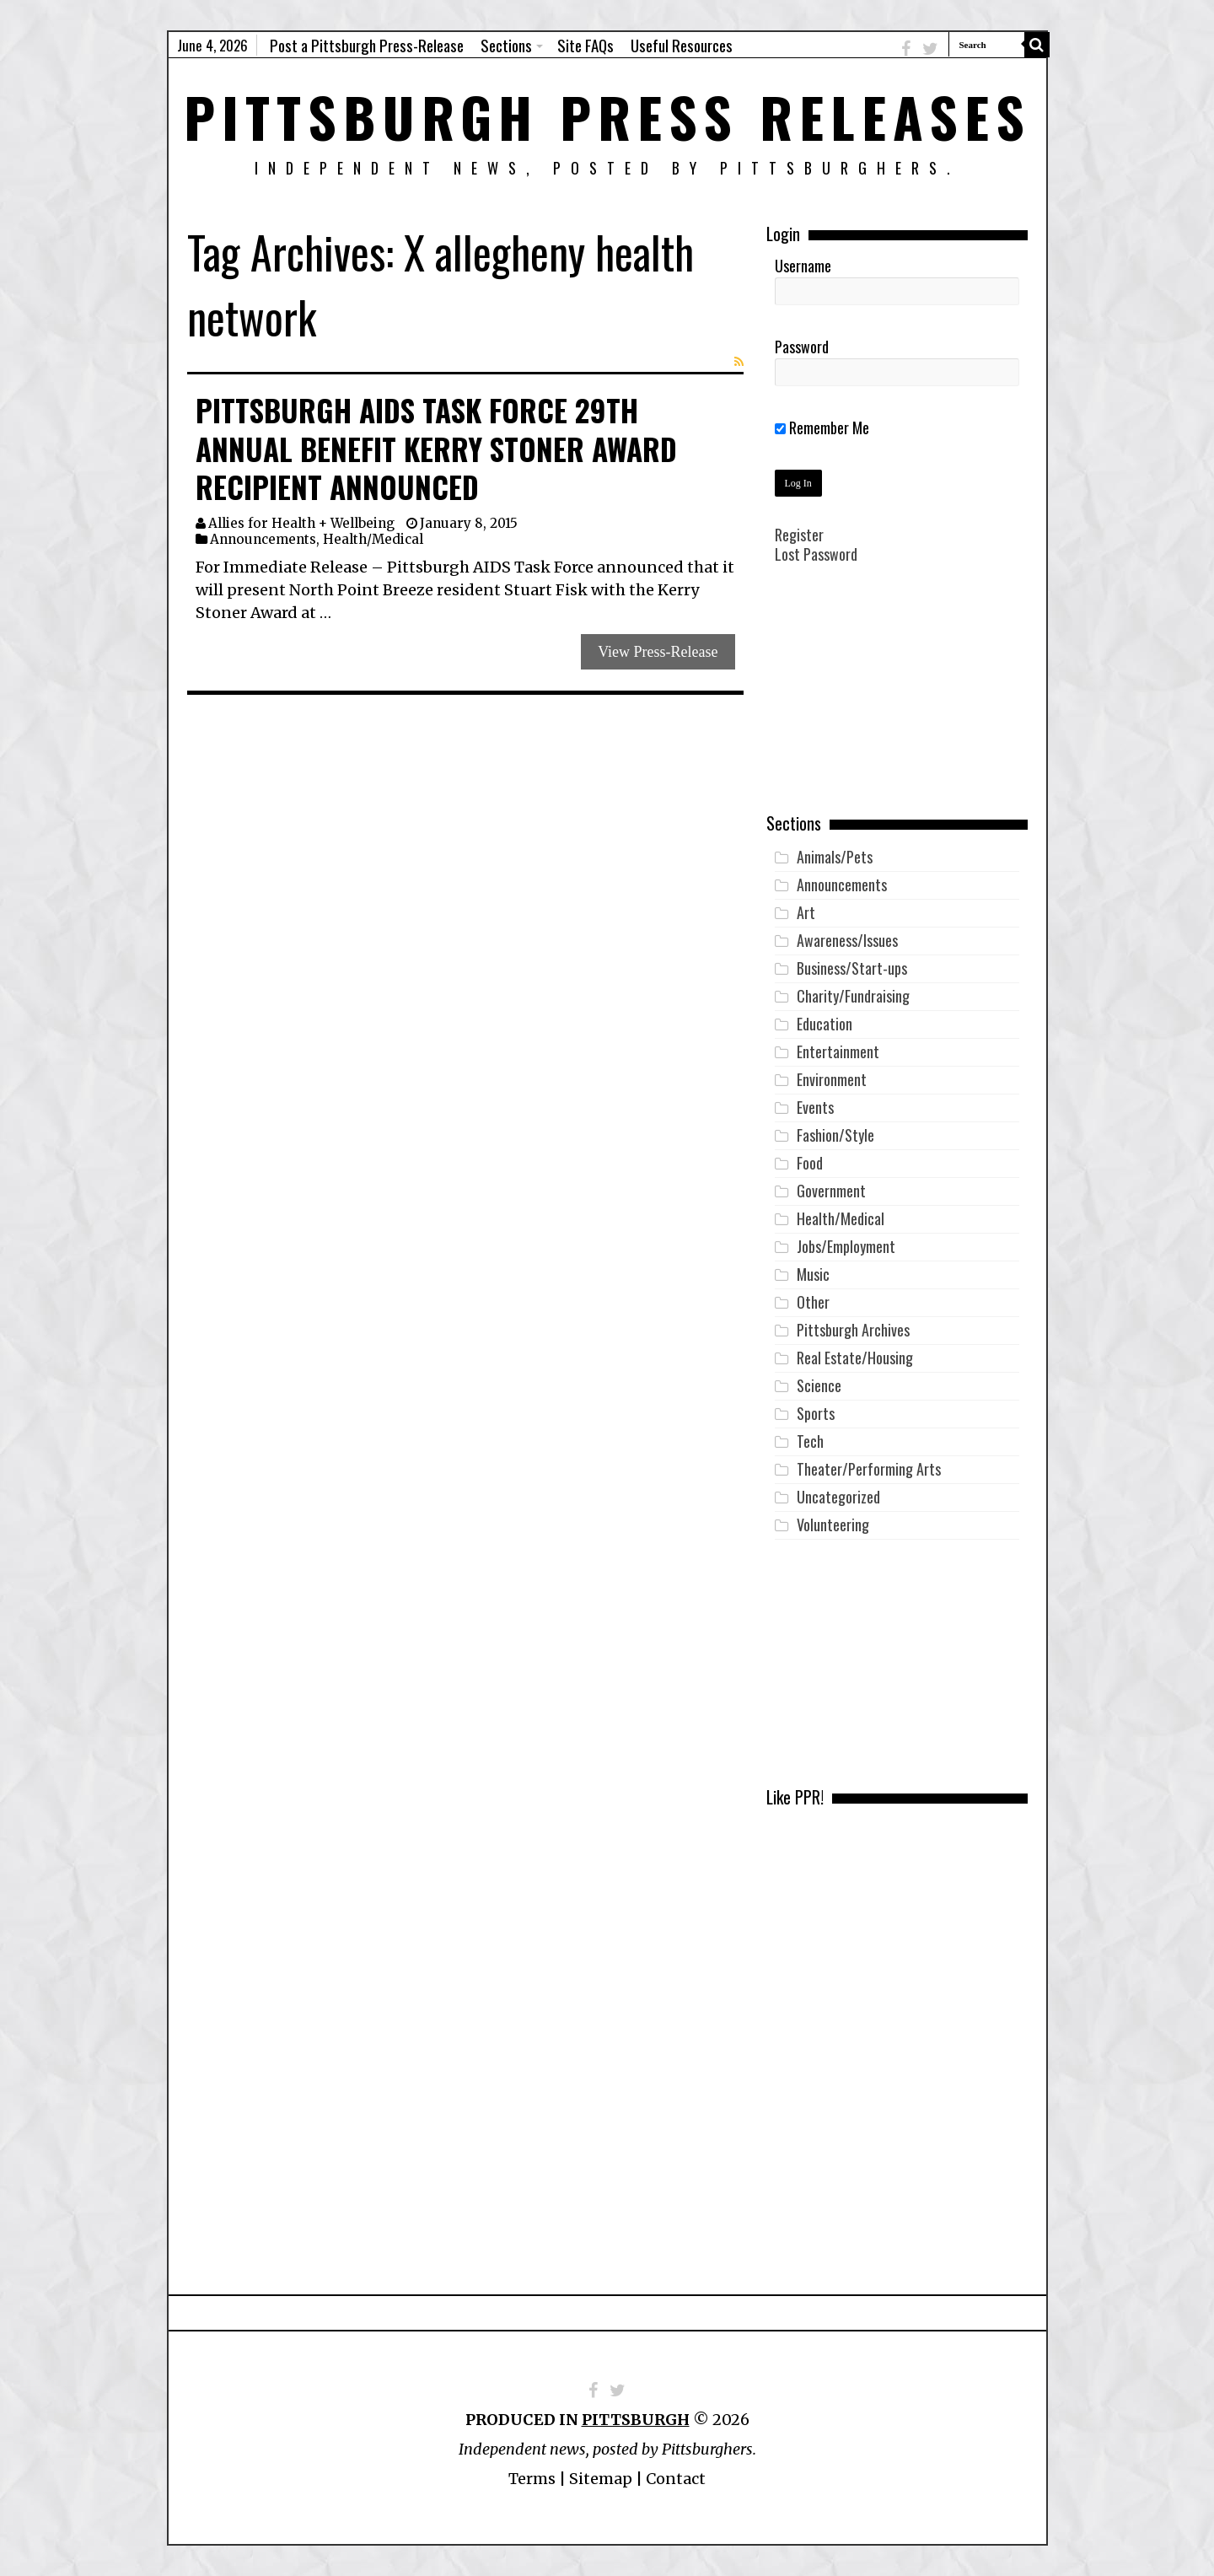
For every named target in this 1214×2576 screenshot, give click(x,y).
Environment (832, 1079)
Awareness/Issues (847, 940)
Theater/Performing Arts (869, 1469)
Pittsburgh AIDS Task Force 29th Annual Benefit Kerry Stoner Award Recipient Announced (436, 448)
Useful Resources (682, 44)
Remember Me (822, 427)
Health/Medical (373, 539)
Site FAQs (585, 44)
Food (810, 1163)
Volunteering (833, 1524)
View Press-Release (657, 651)
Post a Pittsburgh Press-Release (367, 44)
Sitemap (600, 2478)
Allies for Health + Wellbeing (301, 523)
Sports (816, 1413)
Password (802, 347)
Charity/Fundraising (853, 996)
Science (819, 1385)
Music (813, 1274)
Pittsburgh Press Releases (607, 116)
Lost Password (816, 554)
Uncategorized (838, 1497)
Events (815, 1107)
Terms (532, 2478)
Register (799, 535)
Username (803, 266)
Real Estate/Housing (855, 1358)
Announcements (263, 539)
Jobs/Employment (846, 1246)
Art (806, 912)
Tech (810, 1441)
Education (824, 1024)
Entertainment (838, 1051)
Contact (676, 2478)
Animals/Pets (835, 857)
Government (831, 1191)
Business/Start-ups (852, 968)
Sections (506, 44)
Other (813, 1302)
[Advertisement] (897, 700)
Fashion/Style (835, 1135)
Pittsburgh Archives (853, 1330)
